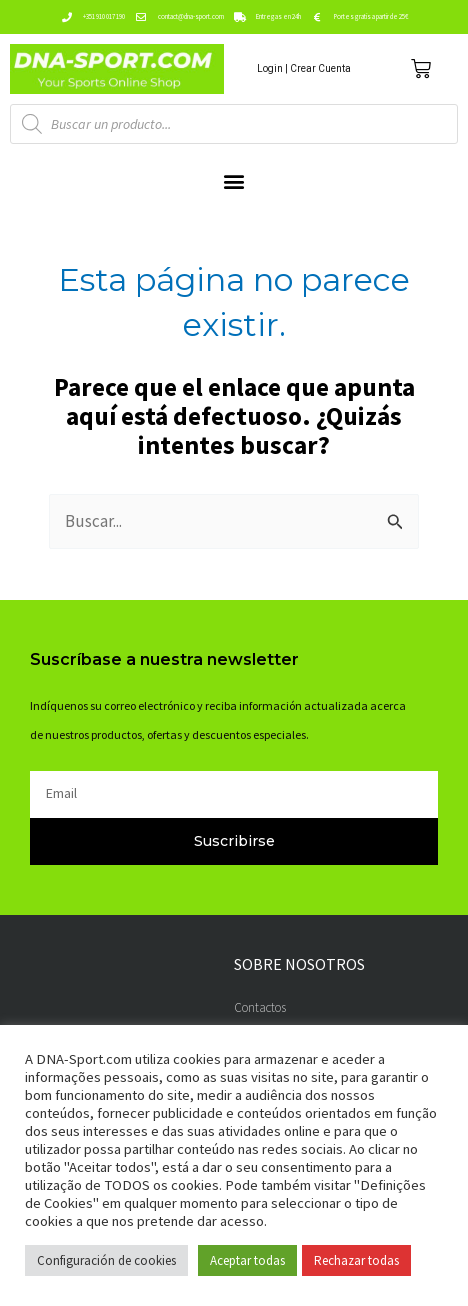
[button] (234, 180)
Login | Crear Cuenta (304, 68)
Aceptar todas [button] (247, 1260)
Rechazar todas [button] (356, 1260)
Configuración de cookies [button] (106, 1260)
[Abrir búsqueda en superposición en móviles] (234, 124)
